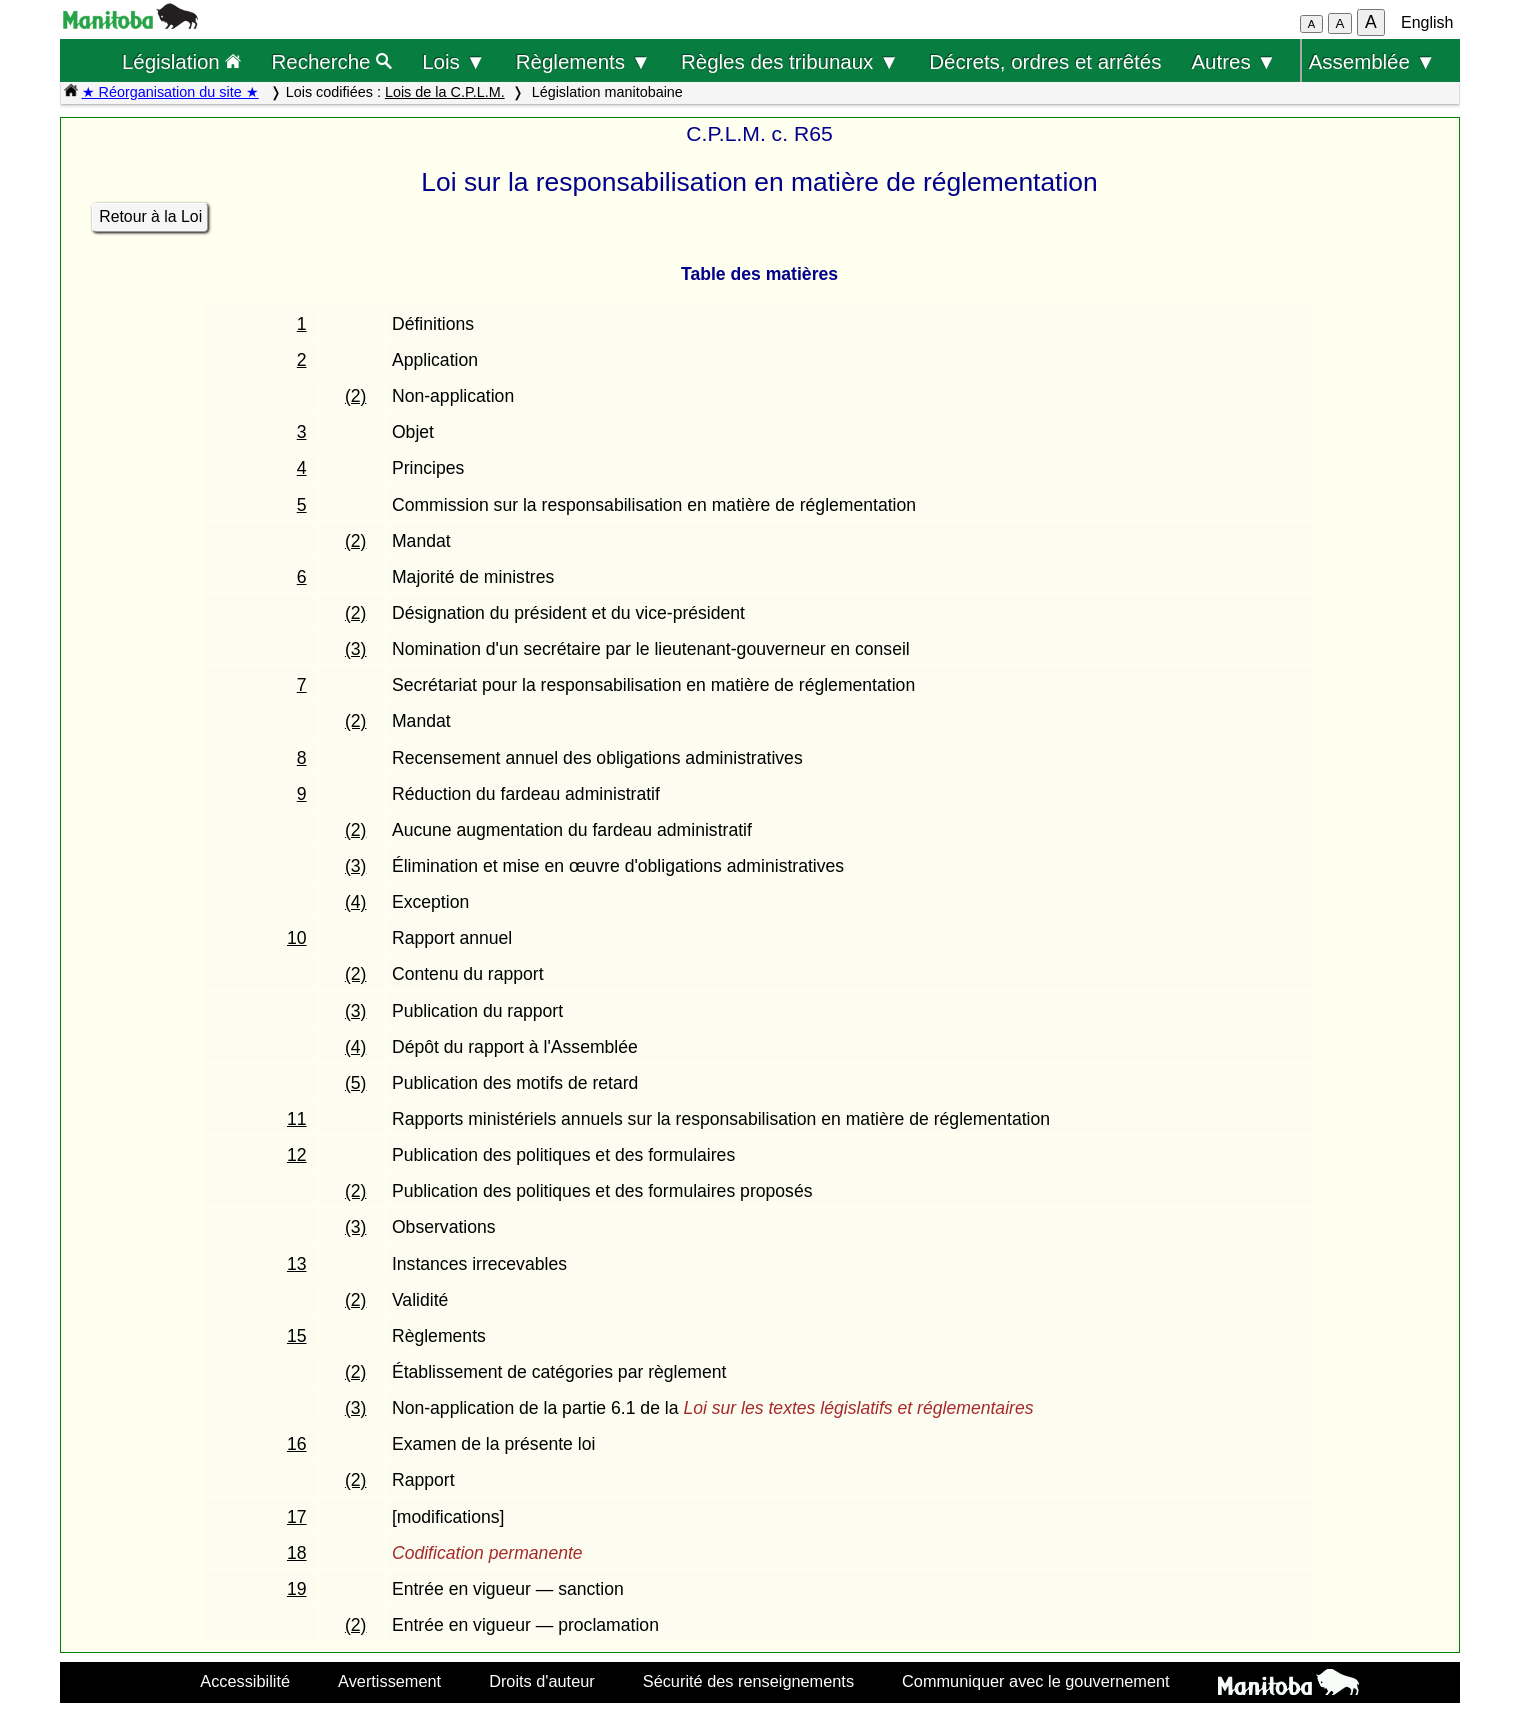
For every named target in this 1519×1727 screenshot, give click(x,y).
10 (297, 938)
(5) (356, 1083)
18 (297, 1553)
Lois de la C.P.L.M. (445, 92)
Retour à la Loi (150, 216)
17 (297, 1517)
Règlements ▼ (583, 61)
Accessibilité (245, 1681)
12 (297, 1155)
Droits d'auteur (542, 1681)
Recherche (332, 61)
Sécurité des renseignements (748, 1681)
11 (297, 1119)
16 (297, 1444)
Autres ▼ (1233, 61)
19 (297, 1589)
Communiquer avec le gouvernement (1035, 1681)
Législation (182, 61)
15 (297, 1336)
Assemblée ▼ (1372, 61)
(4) (356, 902)
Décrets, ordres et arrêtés (1045, 61)
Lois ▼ (454, 61)
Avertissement (389, 1681)
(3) (356, 649)
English (1427, 22)
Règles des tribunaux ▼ (790, 61)
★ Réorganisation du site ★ (170, 92)
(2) (356, 396)
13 (297, 1264)
